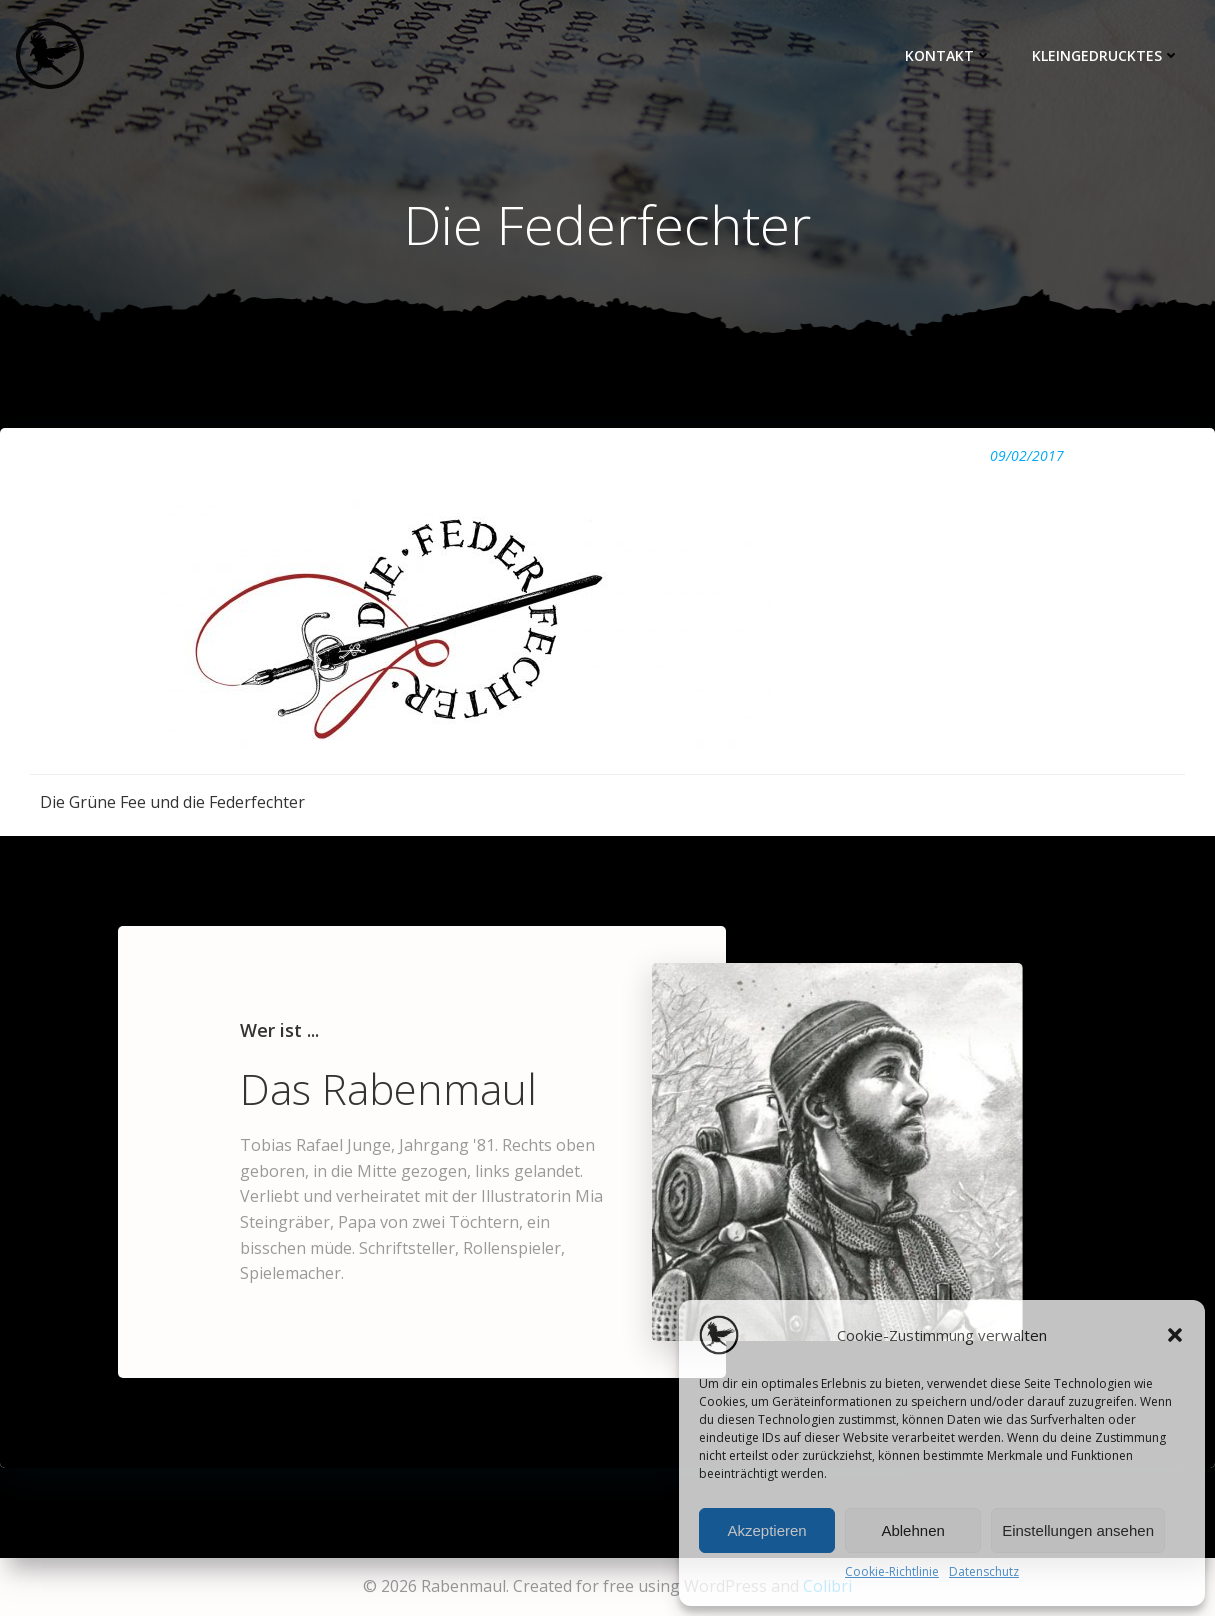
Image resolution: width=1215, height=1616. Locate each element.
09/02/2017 (1027, 455)
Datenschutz (984, 1571)
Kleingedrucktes (1106, 55)
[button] (1175, 1335)
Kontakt (948, 55)
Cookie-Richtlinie (892, 1571)
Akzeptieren (766, 1530)
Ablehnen (912, 1530)
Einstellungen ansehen (1078, 1530)
